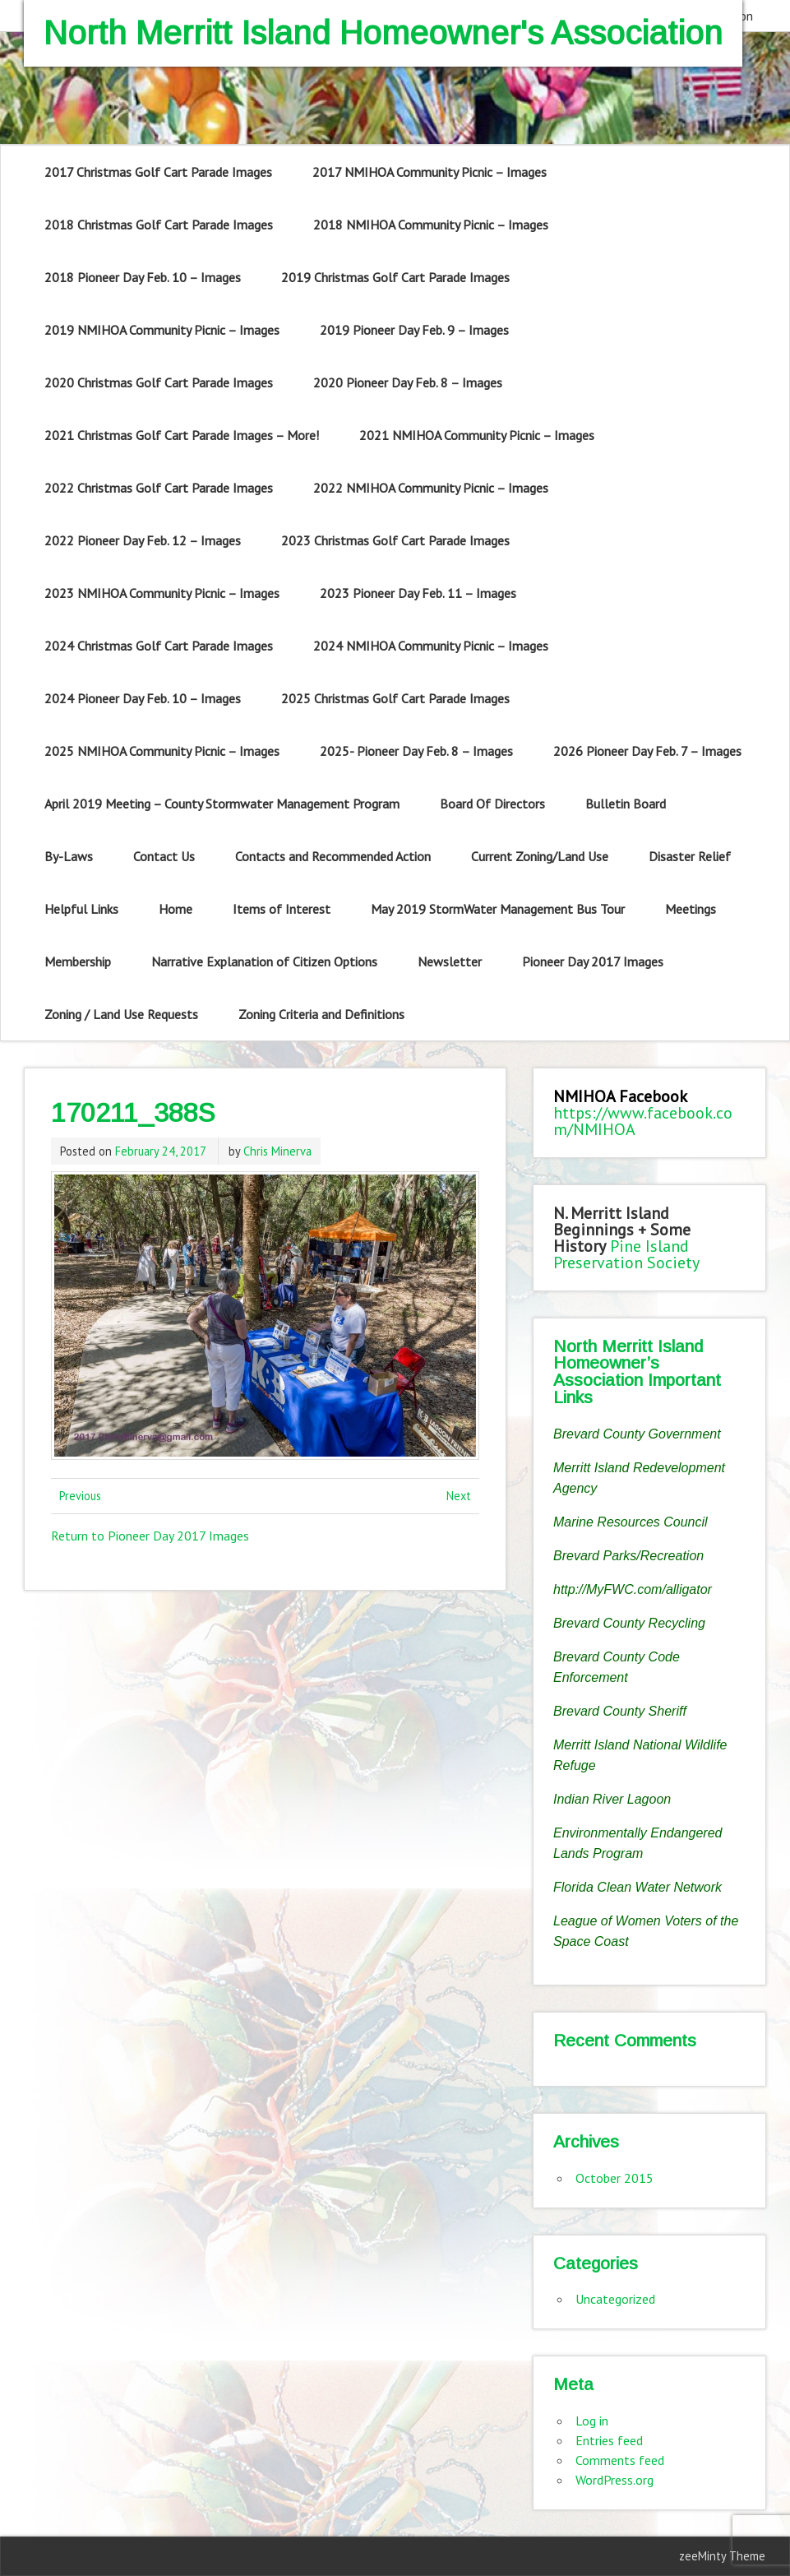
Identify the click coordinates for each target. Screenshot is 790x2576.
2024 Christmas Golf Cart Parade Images (158, 645)
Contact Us (164, 856)
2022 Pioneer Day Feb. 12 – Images (142, 540)
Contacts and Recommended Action (333, 856)
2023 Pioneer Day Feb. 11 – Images (418, 593)
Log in (591, 2420)
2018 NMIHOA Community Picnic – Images (430, 224)
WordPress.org (614, 2480)
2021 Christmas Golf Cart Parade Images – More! (181, 435)
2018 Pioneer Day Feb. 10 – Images (142, 277)
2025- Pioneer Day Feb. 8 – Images (416, 751)
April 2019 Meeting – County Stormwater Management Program (222, 803)
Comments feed (619, 2460)
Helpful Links (81, 909)
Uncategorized (615, 2299)
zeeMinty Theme (722, 2556)
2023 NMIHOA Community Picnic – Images (162, 593)
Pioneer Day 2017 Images (592, 961)
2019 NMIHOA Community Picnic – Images (162, 330)
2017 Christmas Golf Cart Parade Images (158, 172)
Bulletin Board (625, 803)
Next (458, 1495)
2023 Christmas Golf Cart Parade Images (395, 540)
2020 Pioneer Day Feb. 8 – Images (407, 382)
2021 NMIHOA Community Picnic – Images (476, 435)
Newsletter (450, 961)
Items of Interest (281, 909)
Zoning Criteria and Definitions (321, 1014)
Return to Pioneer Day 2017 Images (150, 1535)
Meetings (690, 909)
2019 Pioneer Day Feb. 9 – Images (414, 330)
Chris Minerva (277, 1151)
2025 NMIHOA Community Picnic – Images (162, 751)
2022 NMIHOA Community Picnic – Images (430, 488)
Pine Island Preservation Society (626, 1254)
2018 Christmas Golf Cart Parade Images (158, 224)
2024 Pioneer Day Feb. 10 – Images (142, 698)
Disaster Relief (690, 856)
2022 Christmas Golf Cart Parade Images (158, 488)
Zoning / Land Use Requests (121, 1014)
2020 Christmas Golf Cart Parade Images (158, 382)
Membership (77, 961)
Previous (80, 1495)
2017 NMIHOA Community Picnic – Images (429, 172)
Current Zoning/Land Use (539, 856)
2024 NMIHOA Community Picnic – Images (430, 645)
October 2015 (614, 2178)
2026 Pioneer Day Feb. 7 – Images (647, 751)
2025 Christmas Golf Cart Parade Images (395, 698)
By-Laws (68, 856)
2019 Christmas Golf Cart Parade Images (395, 277)
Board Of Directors (492, 803)
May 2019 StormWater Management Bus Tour (498, 909)
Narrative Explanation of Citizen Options (264, 961)
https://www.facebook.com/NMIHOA (642, 1121)
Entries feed (609, 2440)
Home (175, 909)
